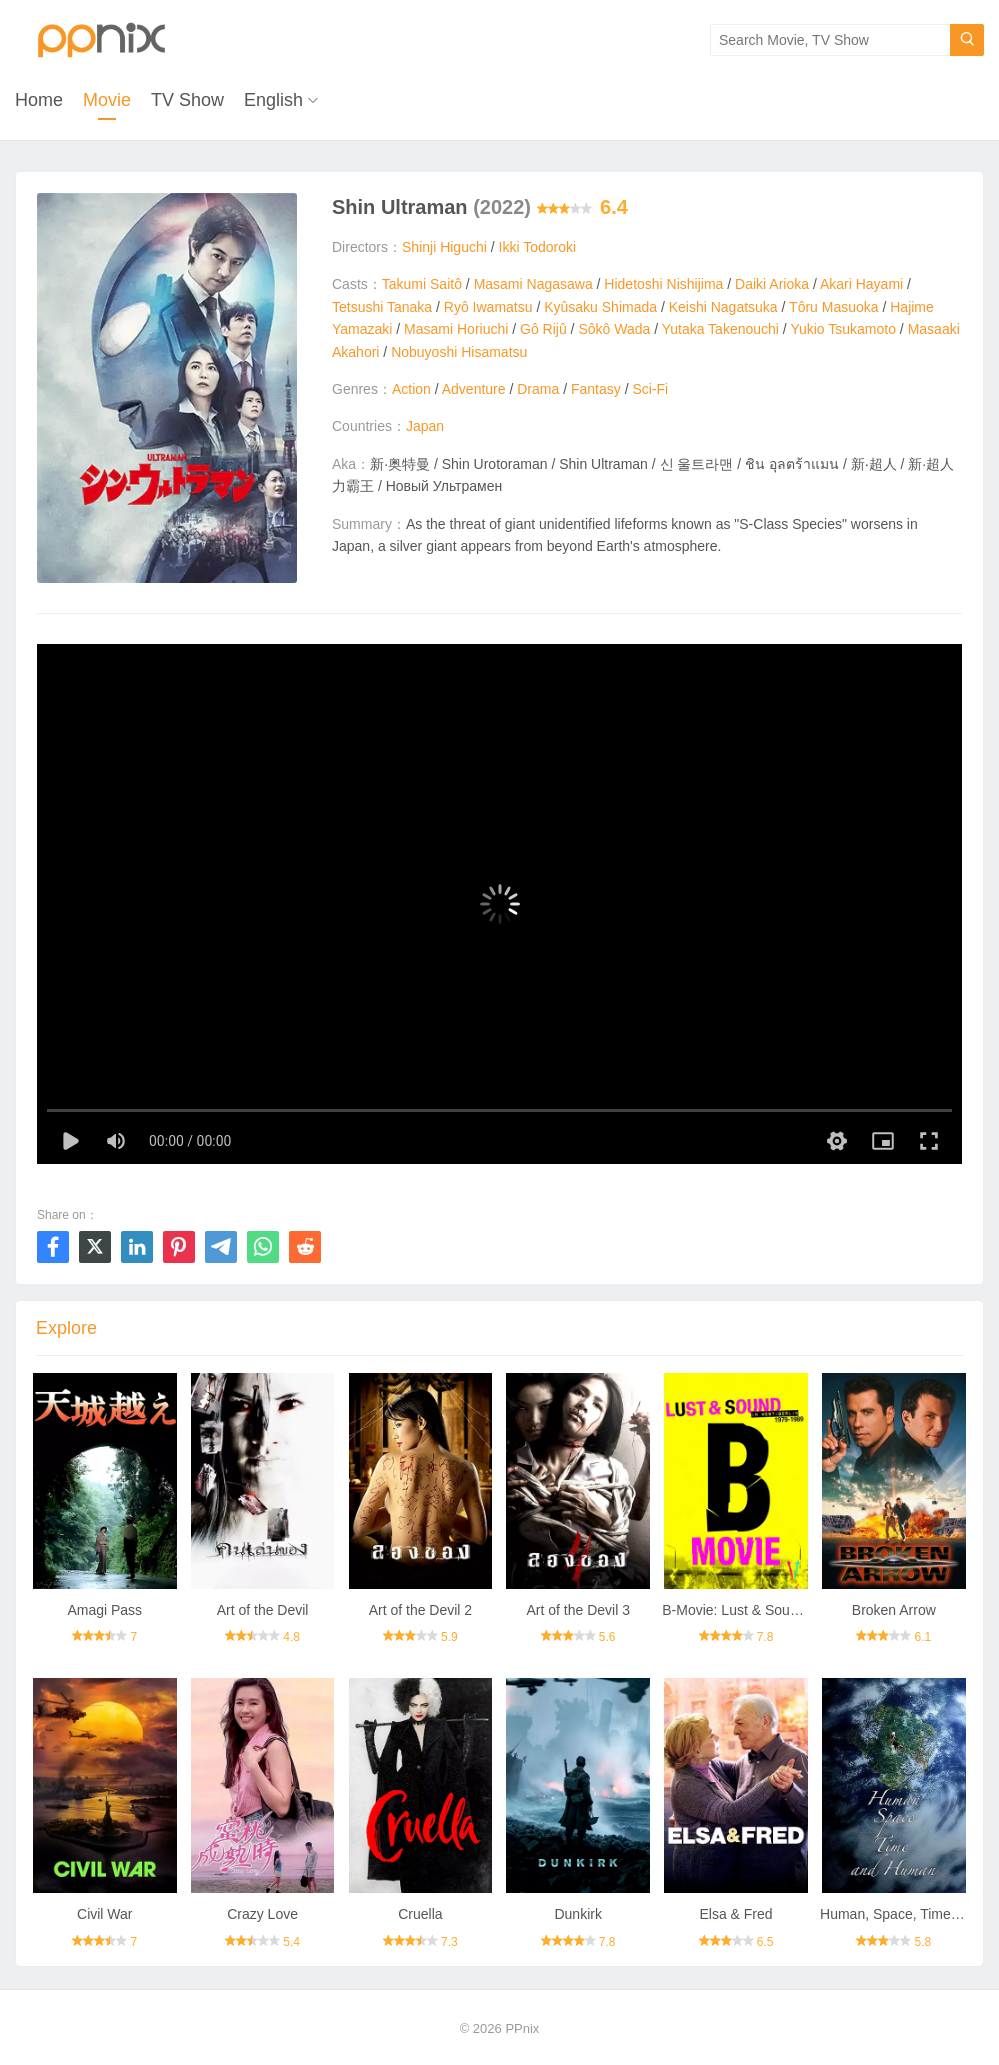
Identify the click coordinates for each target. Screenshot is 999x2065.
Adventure (474, 389)
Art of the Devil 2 (421, 1610)
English (273, 100)
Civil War (104, 1914)
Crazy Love (262, 1914)
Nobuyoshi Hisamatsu (459, 352)
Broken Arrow (894, 1610)
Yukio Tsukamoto (843, 329)
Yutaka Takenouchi (720, 329)
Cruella (420, 1914)
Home (39, 100)
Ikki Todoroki (538, 247)
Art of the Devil (263, 1610)
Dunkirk (577, 1914)
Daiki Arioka (772, 284)
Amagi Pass (104, 1610)
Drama (538, 389)
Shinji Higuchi (444, 247)
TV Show (187, 100)
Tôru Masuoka (833, 307)
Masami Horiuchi (456, 329)
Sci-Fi (650, 389)
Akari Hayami (861, 284)
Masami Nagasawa (533, 284)
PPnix (522, 2028)
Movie (107, 100)
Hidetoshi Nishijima (663, 284)
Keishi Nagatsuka (723, 307)
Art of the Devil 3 (578, 1610)
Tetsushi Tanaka (382, 307)
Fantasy (596, 389)
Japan (425, 426)
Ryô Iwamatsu (488, 307)
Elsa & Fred (735, 1914)
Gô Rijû (543, 329)
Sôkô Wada (614, 329)
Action (411, 389)
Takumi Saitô (422, 284)
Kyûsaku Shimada (600, 307)
